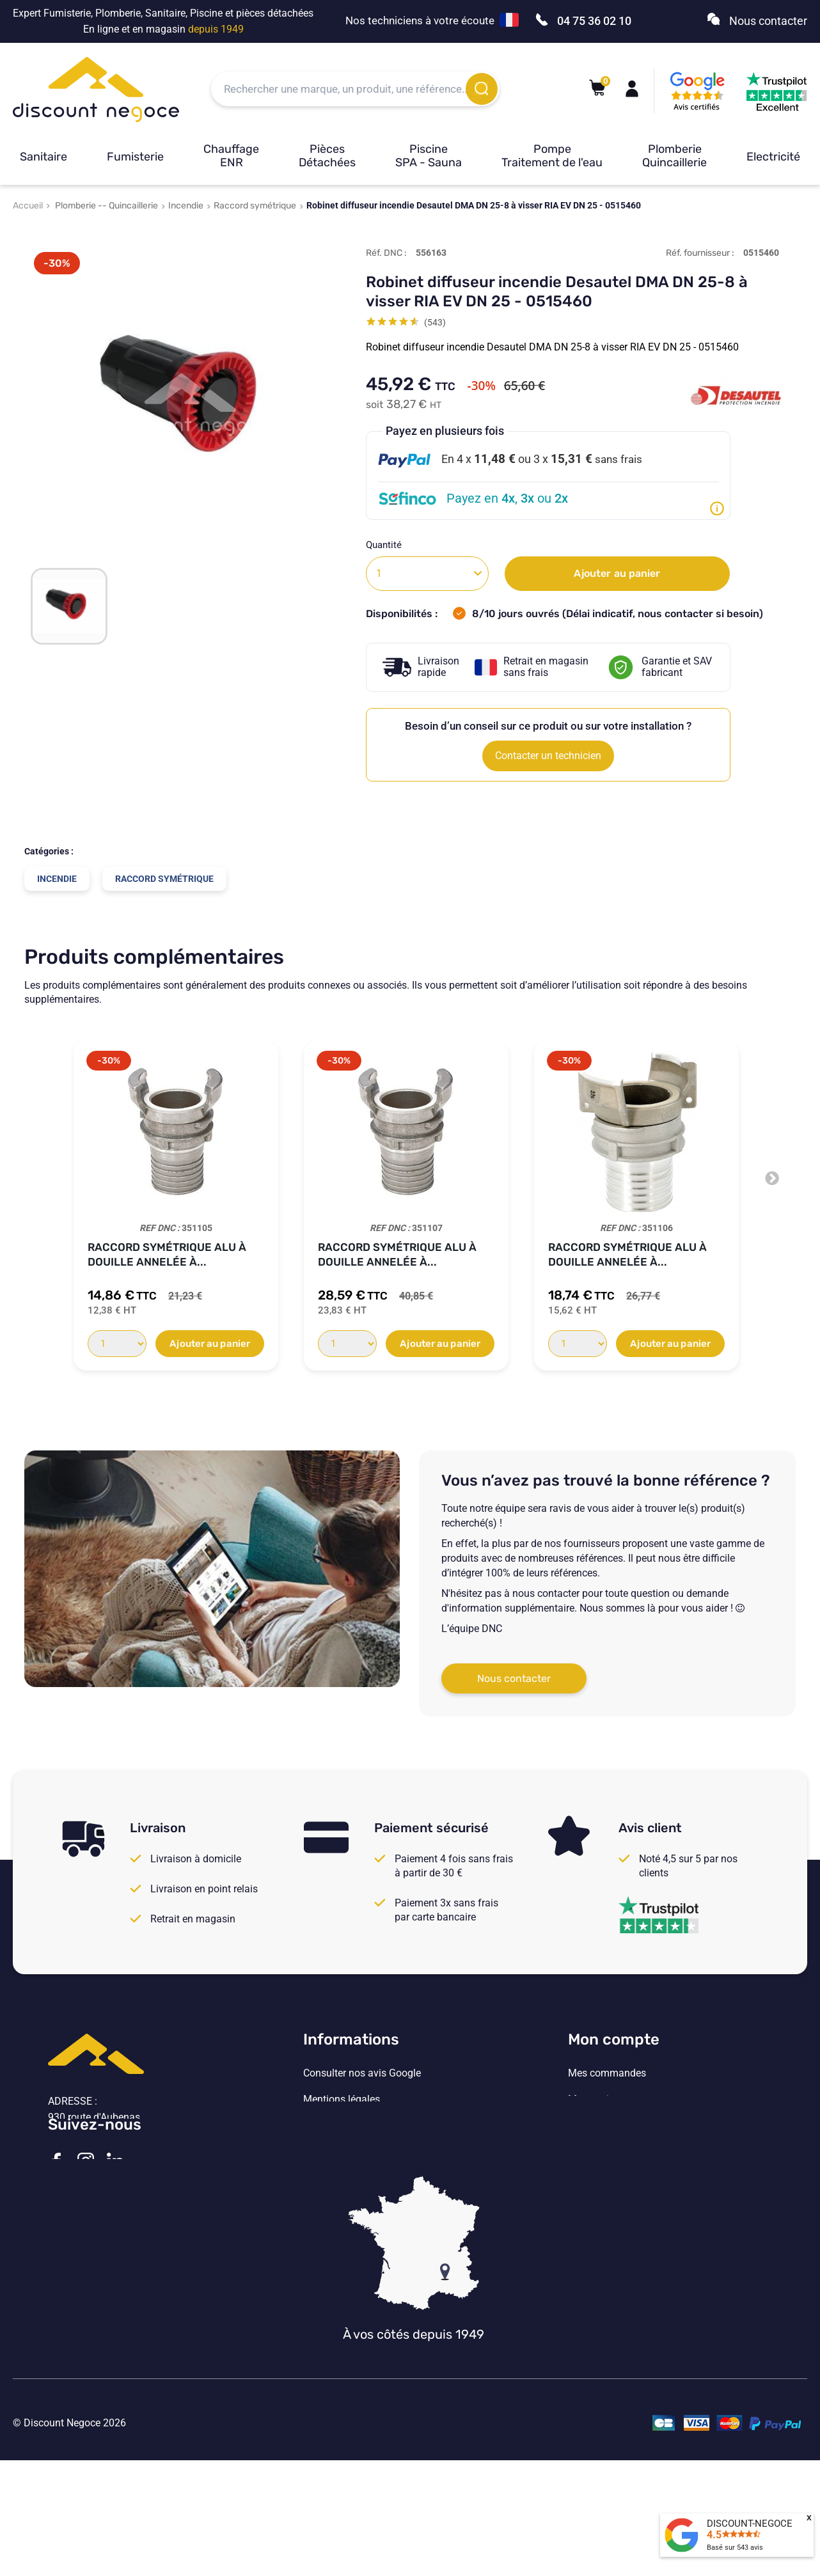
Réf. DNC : (386, 252)
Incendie (185, 205)
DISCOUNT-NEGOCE (749, 2523)
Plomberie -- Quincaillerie (106, 205)
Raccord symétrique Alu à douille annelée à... (167, 1254)
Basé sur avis (735, 2547)
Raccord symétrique (255, 205)
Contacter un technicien (548, 756)
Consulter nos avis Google (362, 2073)
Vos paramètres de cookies (364, 2178)
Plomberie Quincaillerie (674, 155)
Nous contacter (514, 1678)
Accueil (28, 205)
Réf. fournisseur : (700, 252)
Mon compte (613, 2039)
